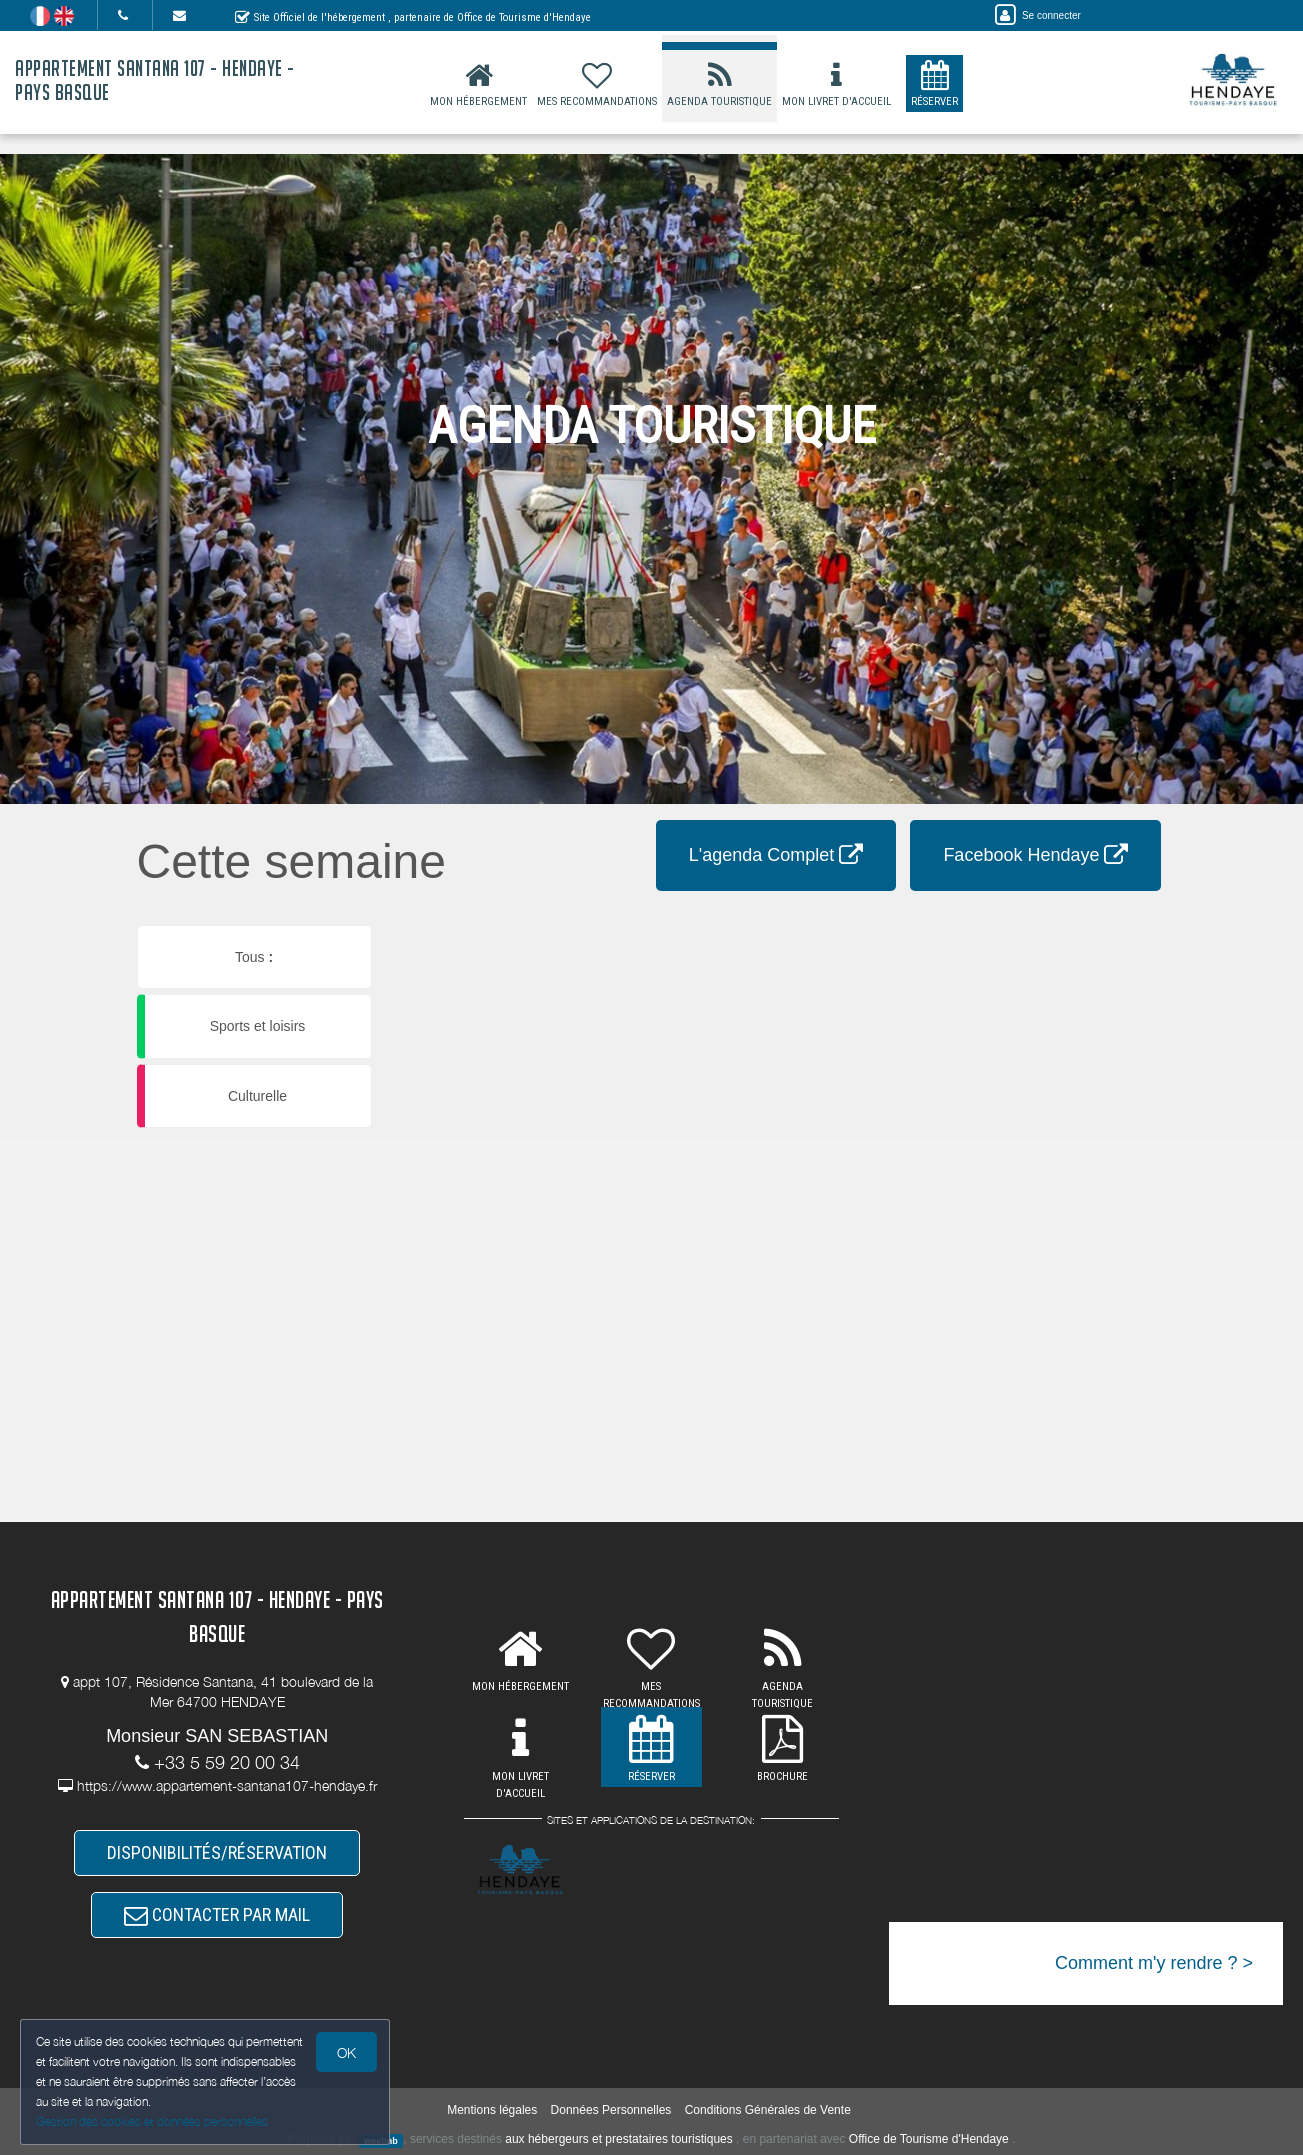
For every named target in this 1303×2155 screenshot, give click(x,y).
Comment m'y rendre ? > (1154, 1963)
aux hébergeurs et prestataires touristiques (618, 2139)
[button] (783, 927)
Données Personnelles (611, 2110)
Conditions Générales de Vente (768, 2110)
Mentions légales (492, 2110)
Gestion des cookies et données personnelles (152, 2121)
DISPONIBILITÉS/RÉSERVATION (217, 1852)
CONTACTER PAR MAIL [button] (217, 1914)
